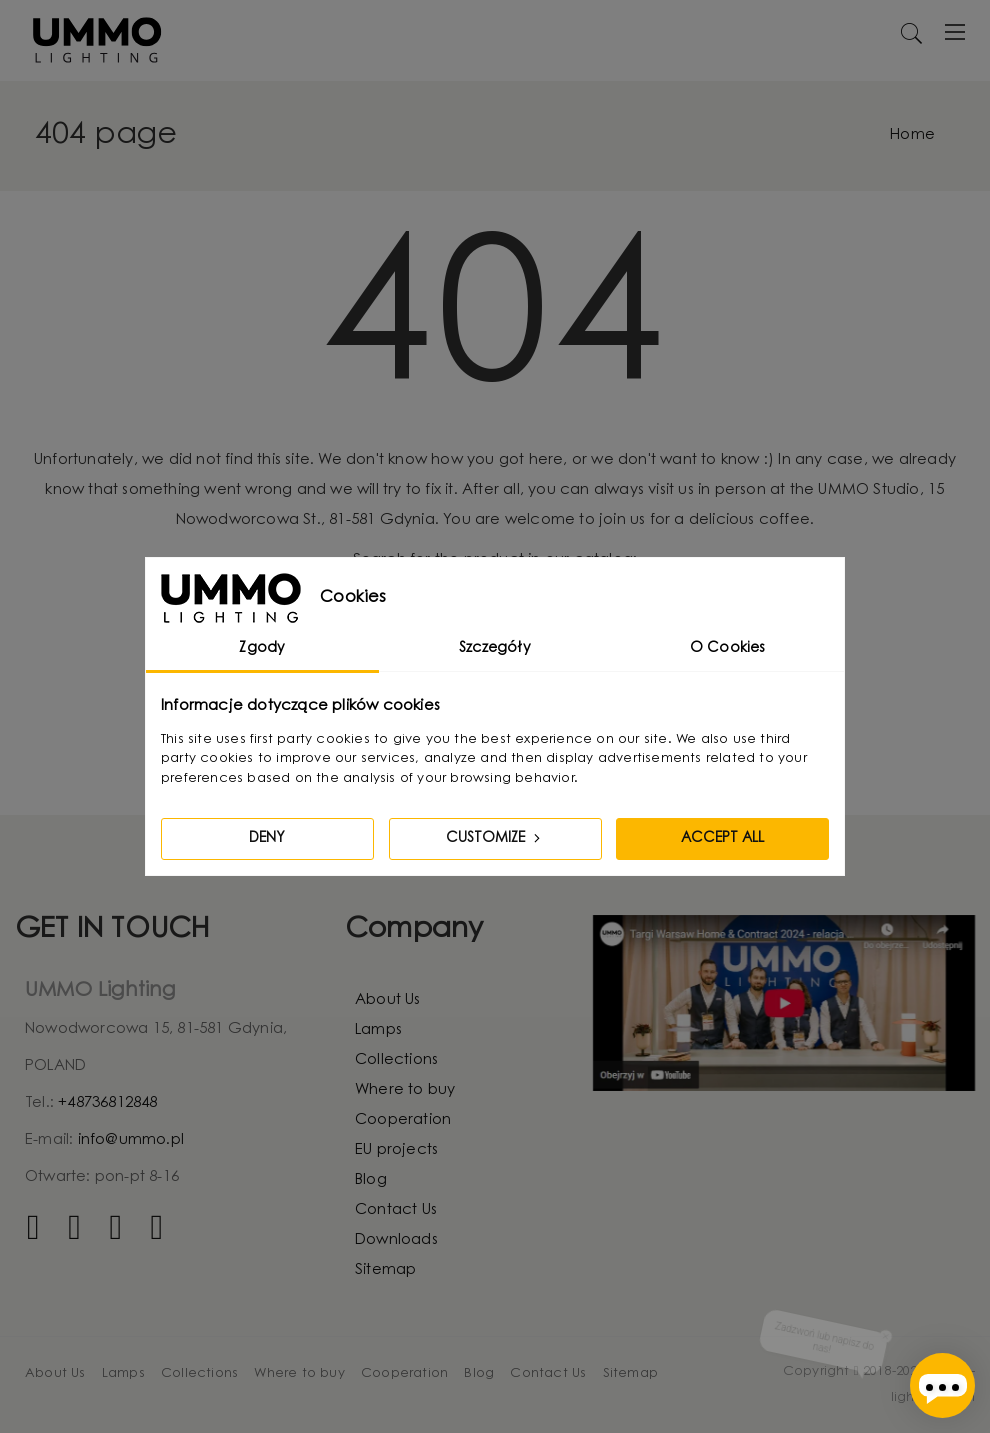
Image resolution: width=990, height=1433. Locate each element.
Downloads (396, 1240)
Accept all (722, 839)
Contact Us (396, 1210)
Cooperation (403, 1120)
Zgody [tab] (262, 649)
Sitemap (385, 1270)
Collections (396, 1060)
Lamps (378, 1030)
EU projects (396, 1150)
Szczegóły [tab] (495, 649)
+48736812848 (107, 1103)
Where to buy (405, 1090)
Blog (371, 1180)
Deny (267, 839)
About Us (388, 1000)
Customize (495, 838)
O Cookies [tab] (728, 649)
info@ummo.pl (131, 1140)
